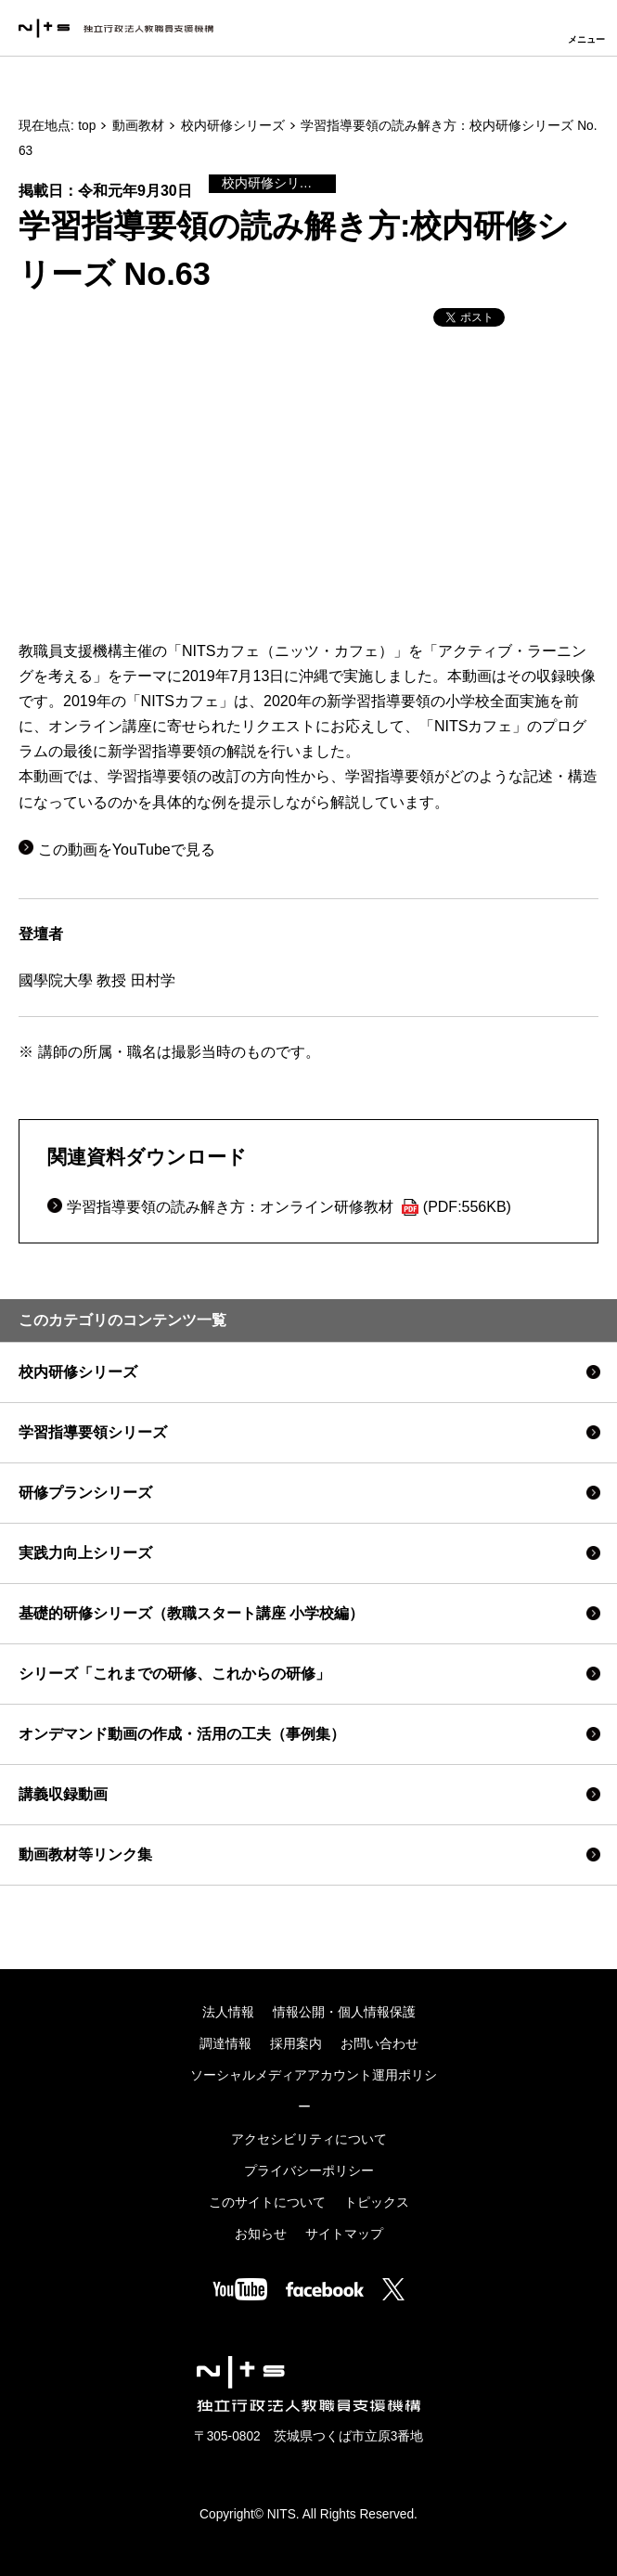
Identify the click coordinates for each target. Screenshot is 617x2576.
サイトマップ (344, 2234)
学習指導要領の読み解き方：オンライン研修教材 (289, 1207)
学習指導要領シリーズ (93, 1432)
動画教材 (138, 126)
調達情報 (225, 2044)
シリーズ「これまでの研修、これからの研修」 (174, 1673)
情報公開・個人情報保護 (344, 2012)
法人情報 (228, 2012)
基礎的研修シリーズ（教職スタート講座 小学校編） (191, 1613)
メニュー (586, 39)
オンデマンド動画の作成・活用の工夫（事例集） (182, 1734)
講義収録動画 (63, 1794)
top (87, 126)
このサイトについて (267, 2202)
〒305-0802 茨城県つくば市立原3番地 (309, 2436)
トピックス (376, 2202)
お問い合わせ (379, 2044)
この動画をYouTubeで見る (126, 849)
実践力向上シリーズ (85, 1553)
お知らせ (261, 2234)
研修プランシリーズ (85, 1493)
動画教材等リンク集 (85, 1854)
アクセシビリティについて (309, 2139)
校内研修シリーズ (233, 126)
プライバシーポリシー (309, 2171)
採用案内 (296, 2044)
